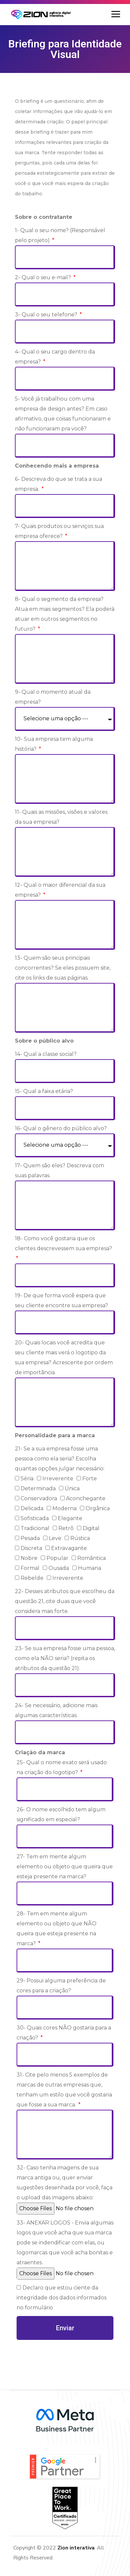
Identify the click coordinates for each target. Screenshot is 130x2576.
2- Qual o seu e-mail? (43, 277)
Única (72, 1488)
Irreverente (57, 1478)
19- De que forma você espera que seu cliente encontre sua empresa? (61, 1300)
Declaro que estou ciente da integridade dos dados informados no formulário (61, 2298)
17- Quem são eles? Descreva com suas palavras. (59, 1170)
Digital (91, 1528)
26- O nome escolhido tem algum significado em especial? (61, 1814)
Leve (55, 1538)
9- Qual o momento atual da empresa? (53, 697)
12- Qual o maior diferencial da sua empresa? (60, 890)
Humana (89, 1568)
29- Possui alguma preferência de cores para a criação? (61, 1985)
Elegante (70, 1518)
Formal (30, 1568)
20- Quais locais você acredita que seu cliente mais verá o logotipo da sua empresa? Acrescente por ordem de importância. (64, 1357)
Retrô (66, 1528)
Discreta (31, 1548)
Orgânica (98, 1508)
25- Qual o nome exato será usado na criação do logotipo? (62, 1767)
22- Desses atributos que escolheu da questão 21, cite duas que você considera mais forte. (64, 1601)
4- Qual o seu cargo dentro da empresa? (55, 357)
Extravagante (69, 1548)
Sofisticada (35, 1518)
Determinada (38, 1488)
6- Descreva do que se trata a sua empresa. (58, 484)
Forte (89, 1478)
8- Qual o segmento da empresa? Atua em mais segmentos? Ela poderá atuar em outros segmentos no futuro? (64, 614)
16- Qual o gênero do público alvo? (61, 1128)
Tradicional (35, 1528)
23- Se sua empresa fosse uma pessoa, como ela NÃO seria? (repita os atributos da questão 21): (65, 1658)
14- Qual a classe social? (46, 1054)
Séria (27, 1478)
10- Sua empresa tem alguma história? (54, 744)
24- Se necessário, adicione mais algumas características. (56, 1710)
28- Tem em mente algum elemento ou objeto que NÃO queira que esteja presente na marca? (57, 1928)
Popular (57, 1558)
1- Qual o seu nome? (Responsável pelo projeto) (60, 235)
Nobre (29, 1558)
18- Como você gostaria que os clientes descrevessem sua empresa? (63, 1243)
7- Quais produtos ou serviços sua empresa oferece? (59, 531)
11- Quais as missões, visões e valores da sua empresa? (61, 817)
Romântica (91, 1558)
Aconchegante (85, 1498)
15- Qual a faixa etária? (44, 1091)
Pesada (30, 1538)
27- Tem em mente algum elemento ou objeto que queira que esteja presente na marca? (65, 1866)
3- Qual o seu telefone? (47, 314)
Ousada (58, 1568)
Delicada (32, 1508)
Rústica (80, 1538)
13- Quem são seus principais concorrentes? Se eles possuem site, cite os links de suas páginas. (62, 968)
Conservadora (39, 1498)
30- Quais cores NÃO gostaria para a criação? (64, 2033)
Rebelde (32, 1578)
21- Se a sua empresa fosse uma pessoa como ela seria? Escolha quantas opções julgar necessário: (59, 1459)
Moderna (64, 1508)
